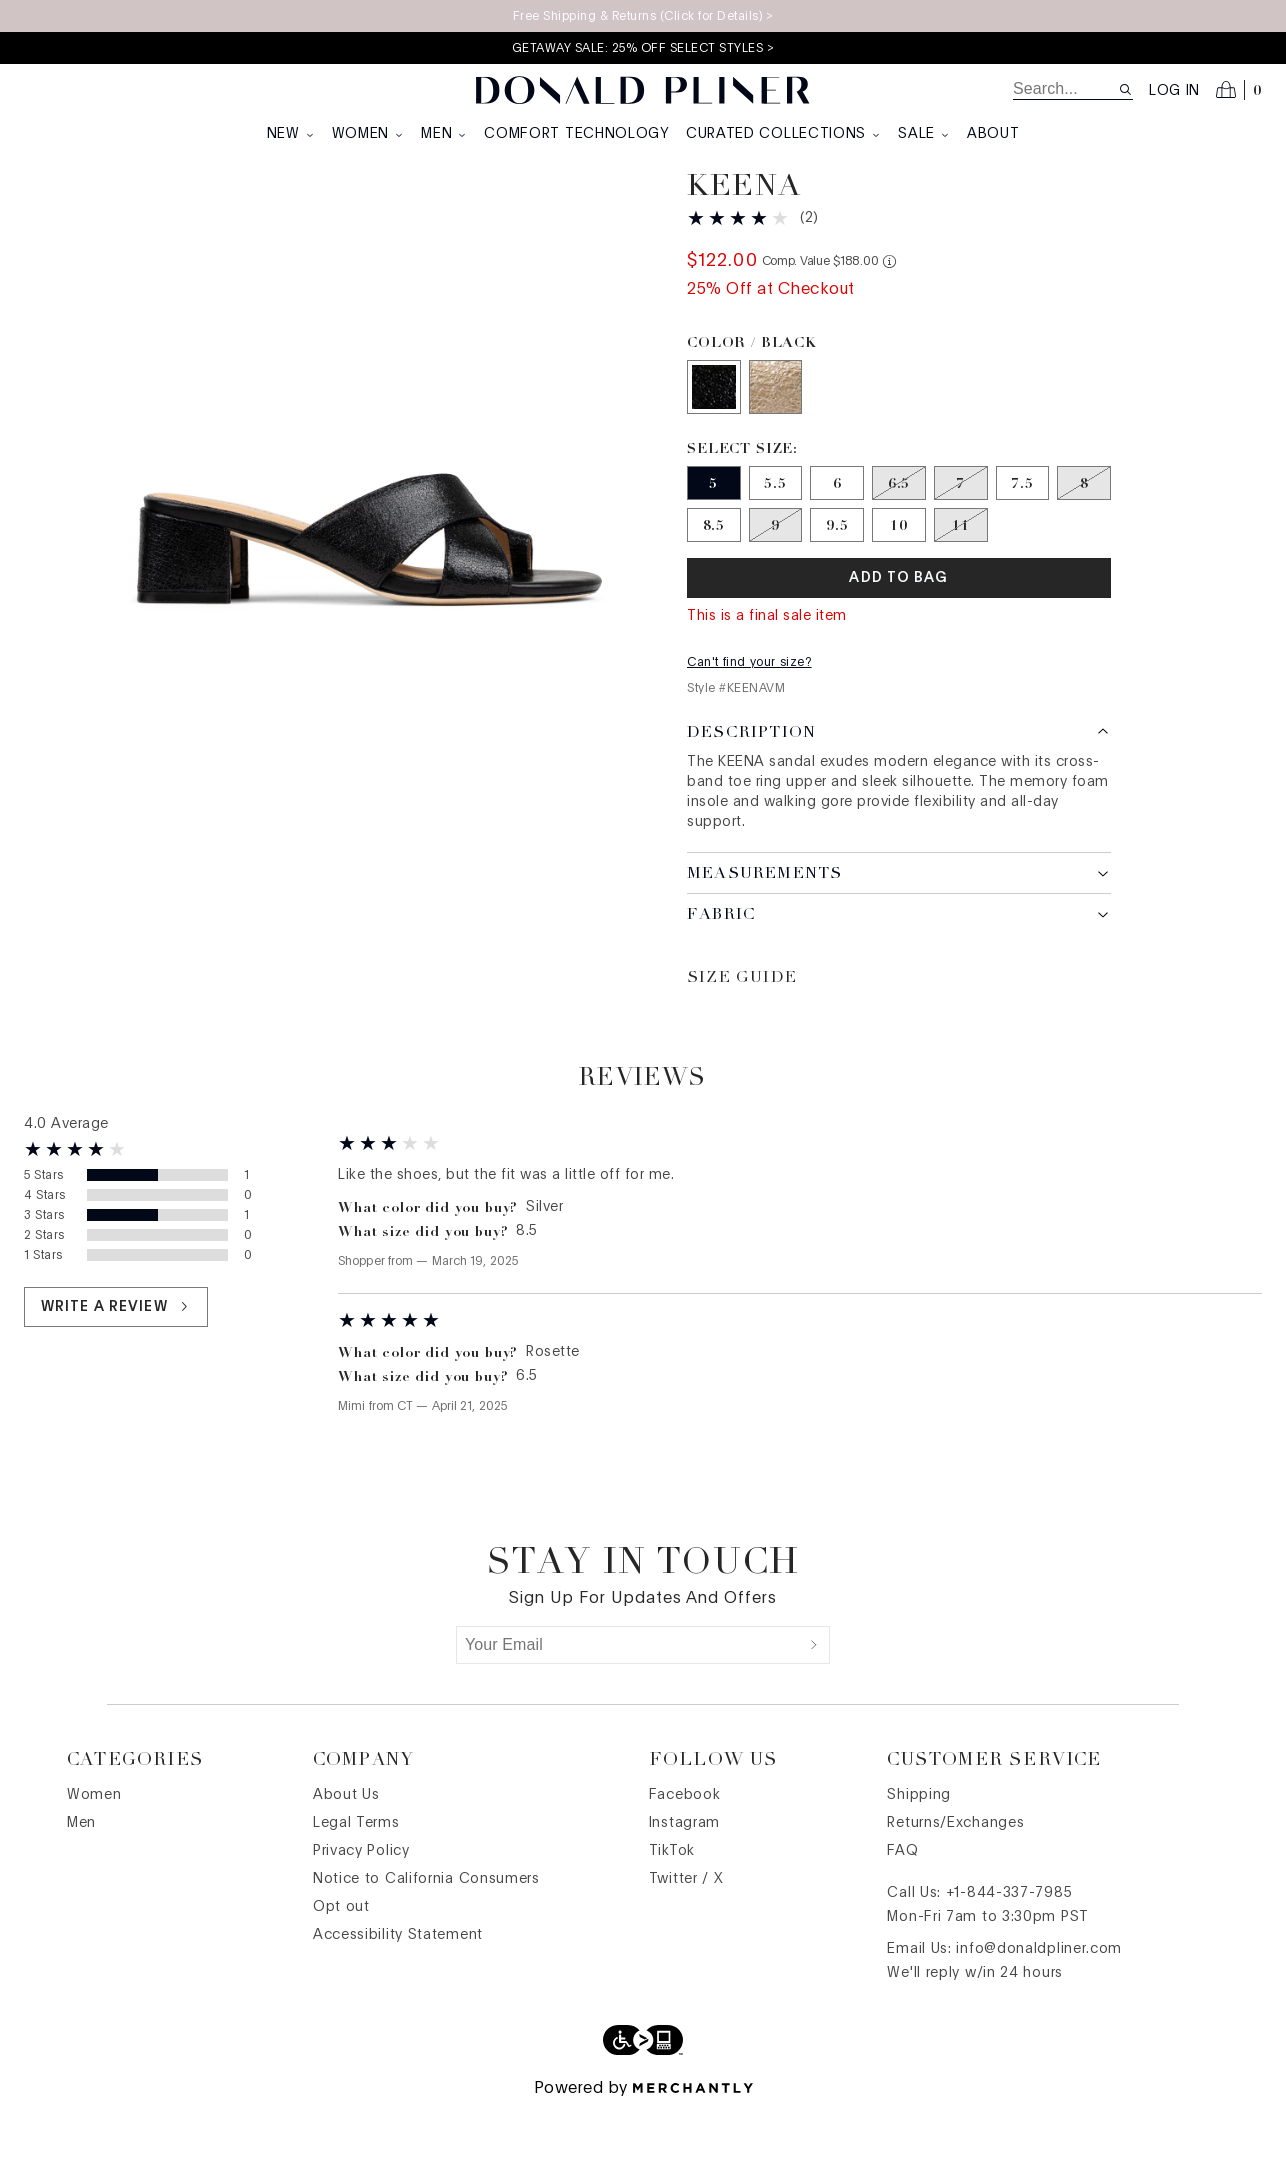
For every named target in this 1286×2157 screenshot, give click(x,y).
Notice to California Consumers (426, 1927)
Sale (924, 134)
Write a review (116, 1354)
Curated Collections (784, 134)
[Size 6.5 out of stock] (899, 531)
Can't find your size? (749, 710)
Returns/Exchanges (955, 1871)
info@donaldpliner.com (1039, 1997)
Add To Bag (898, 626)
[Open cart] (1239, 90)
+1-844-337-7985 (1009, 1941)
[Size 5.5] (776, 531)
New (291, 134)
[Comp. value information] (889, 309)
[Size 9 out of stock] (776, 573)
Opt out (341, 1955)
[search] (1065, 89)
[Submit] (814, 1693)
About (993, 134)
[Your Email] (628, 1693)
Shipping (919, 1843)
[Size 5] (714, 531)
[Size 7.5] (1023, 531)
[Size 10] (899, 573)
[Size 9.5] (837, 573)
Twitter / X (686, 1927)
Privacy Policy (361, 1899)
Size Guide (742, 1025)
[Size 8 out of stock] (1084, 531)
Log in (1174, 91)
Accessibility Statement (398, 1983)
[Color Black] (714, 435)
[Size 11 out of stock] (961, 573)
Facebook (685, 1843)
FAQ (902, 1899)
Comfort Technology (577, 134)
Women (369, 134)
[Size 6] (837, 531)
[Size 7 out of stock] (961, 531)
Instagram (684, 1871)
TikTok (672, 1899)
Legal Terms (356, 1871)
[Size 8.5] (714, 573)
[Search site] (1125, 89)
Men (444, 134)
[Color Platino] (776, 435)
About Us (346, 1843)
